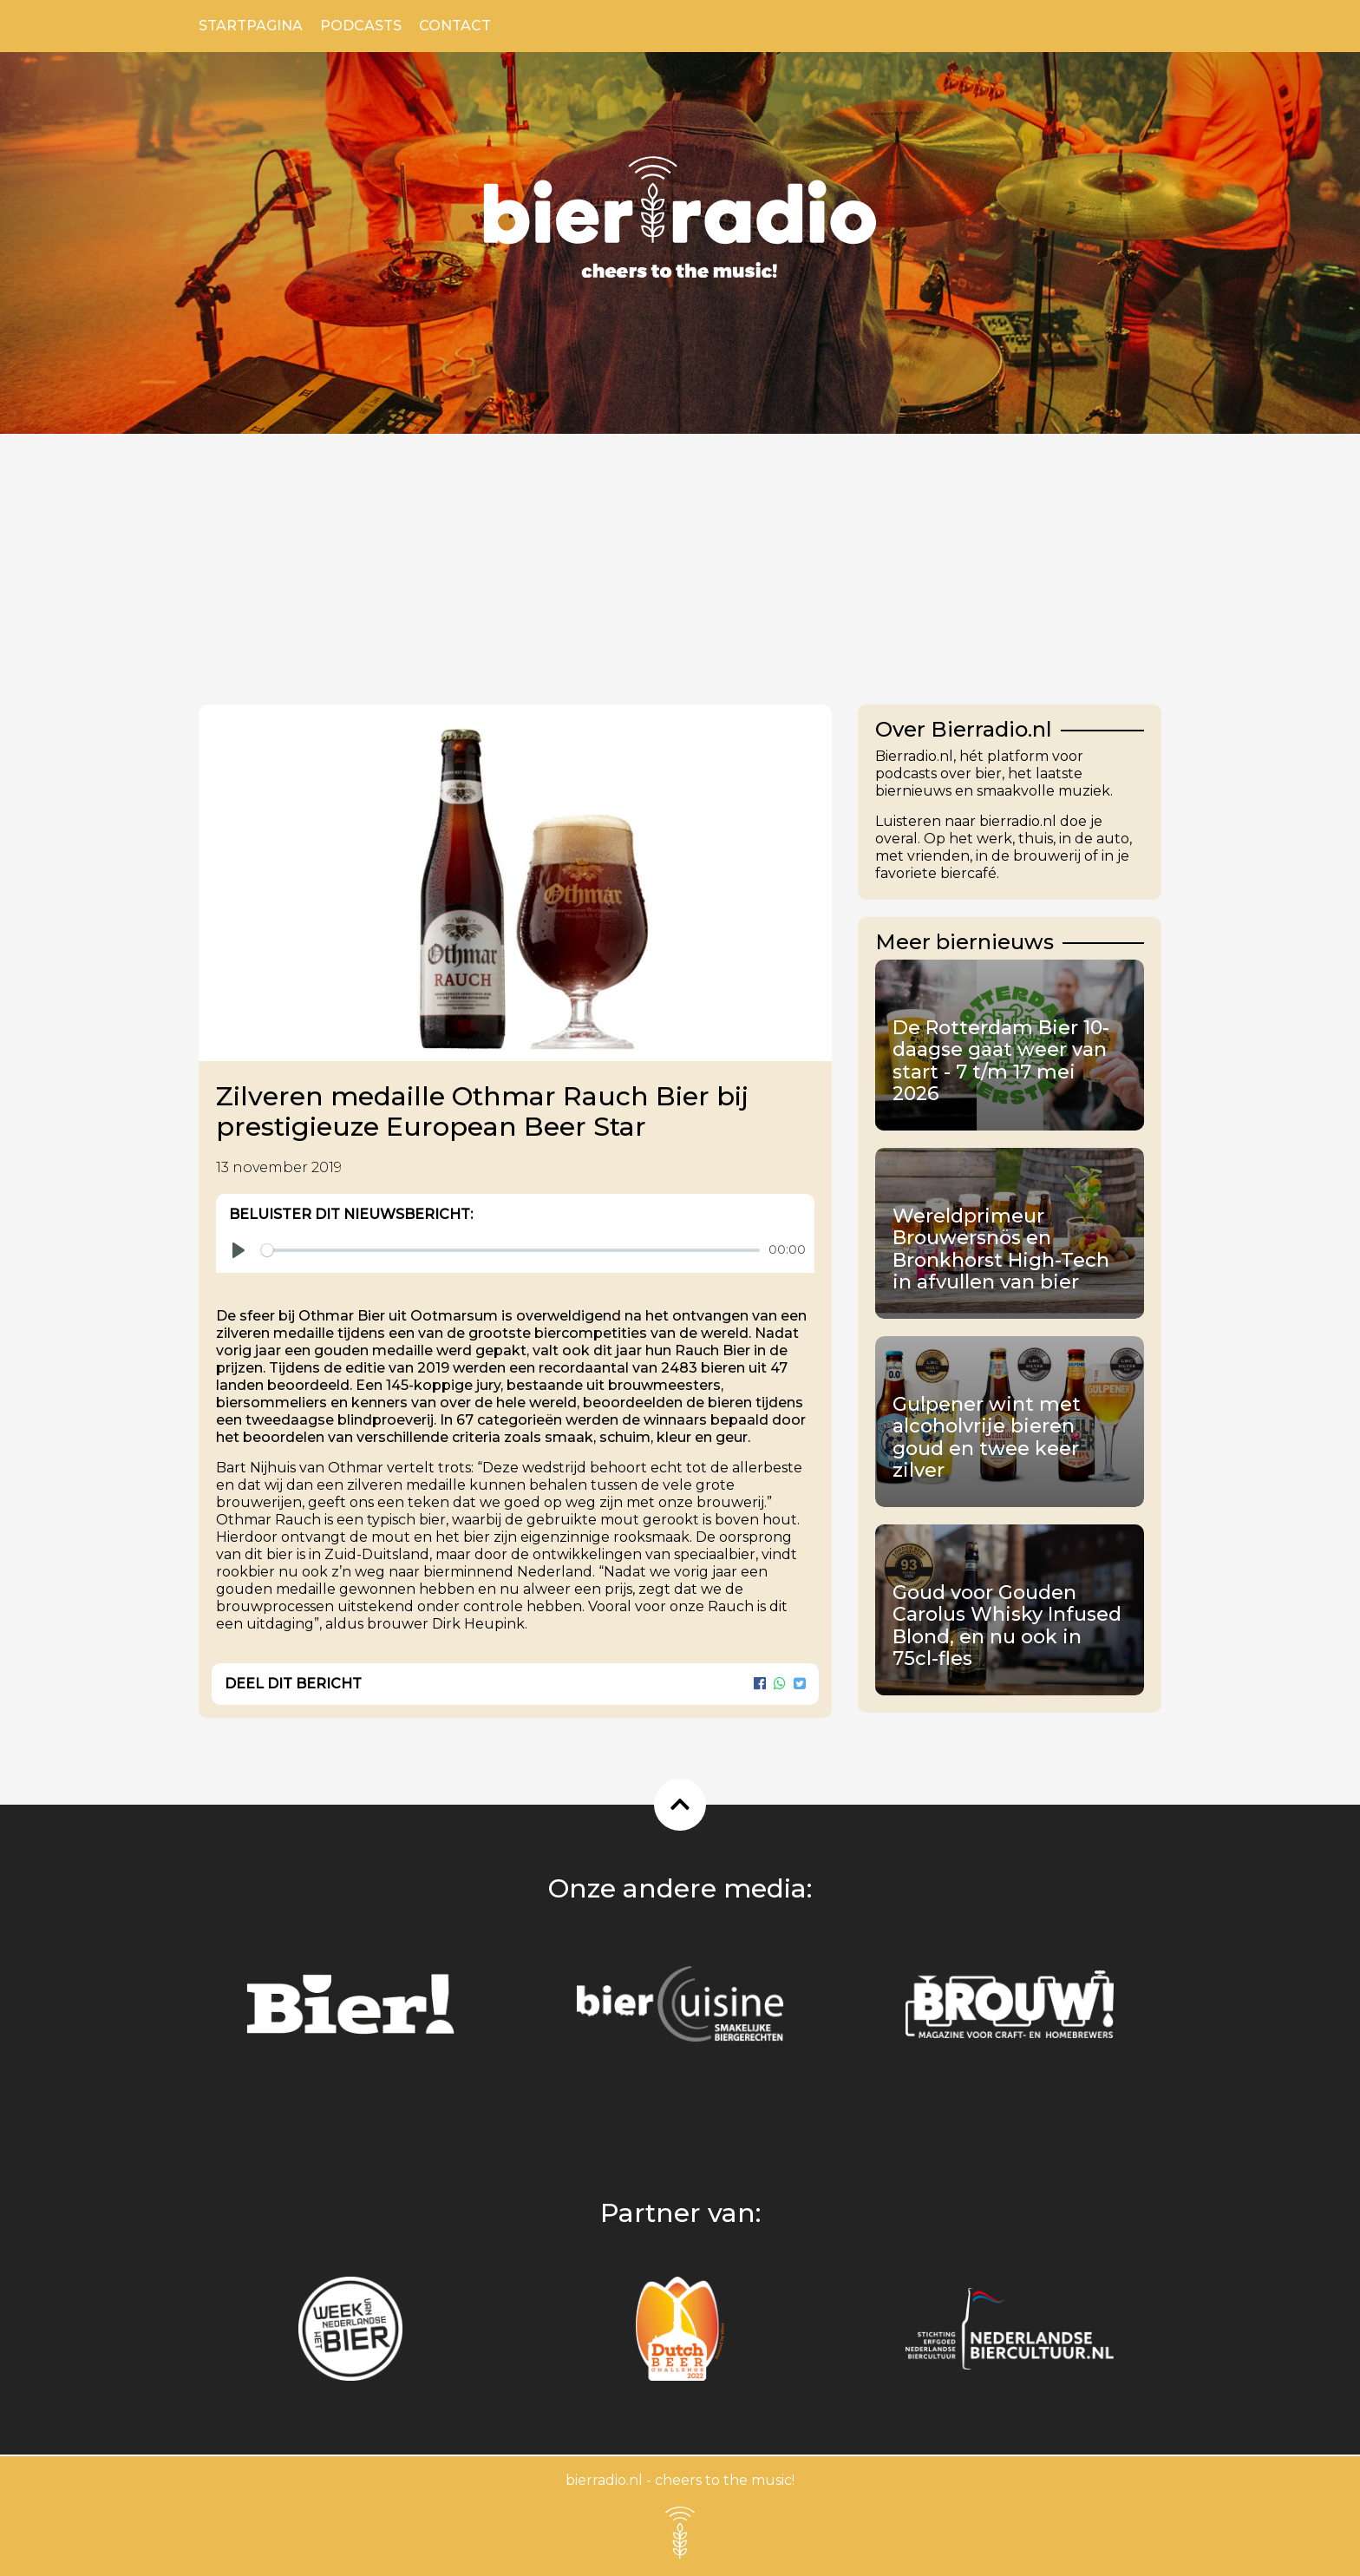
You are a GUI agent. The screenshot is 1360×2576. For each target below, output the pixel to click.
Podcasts (361, 25)
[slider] (510, 1250)
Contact (455, 25)
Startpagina (251, 25)
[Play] (238, 1250)
